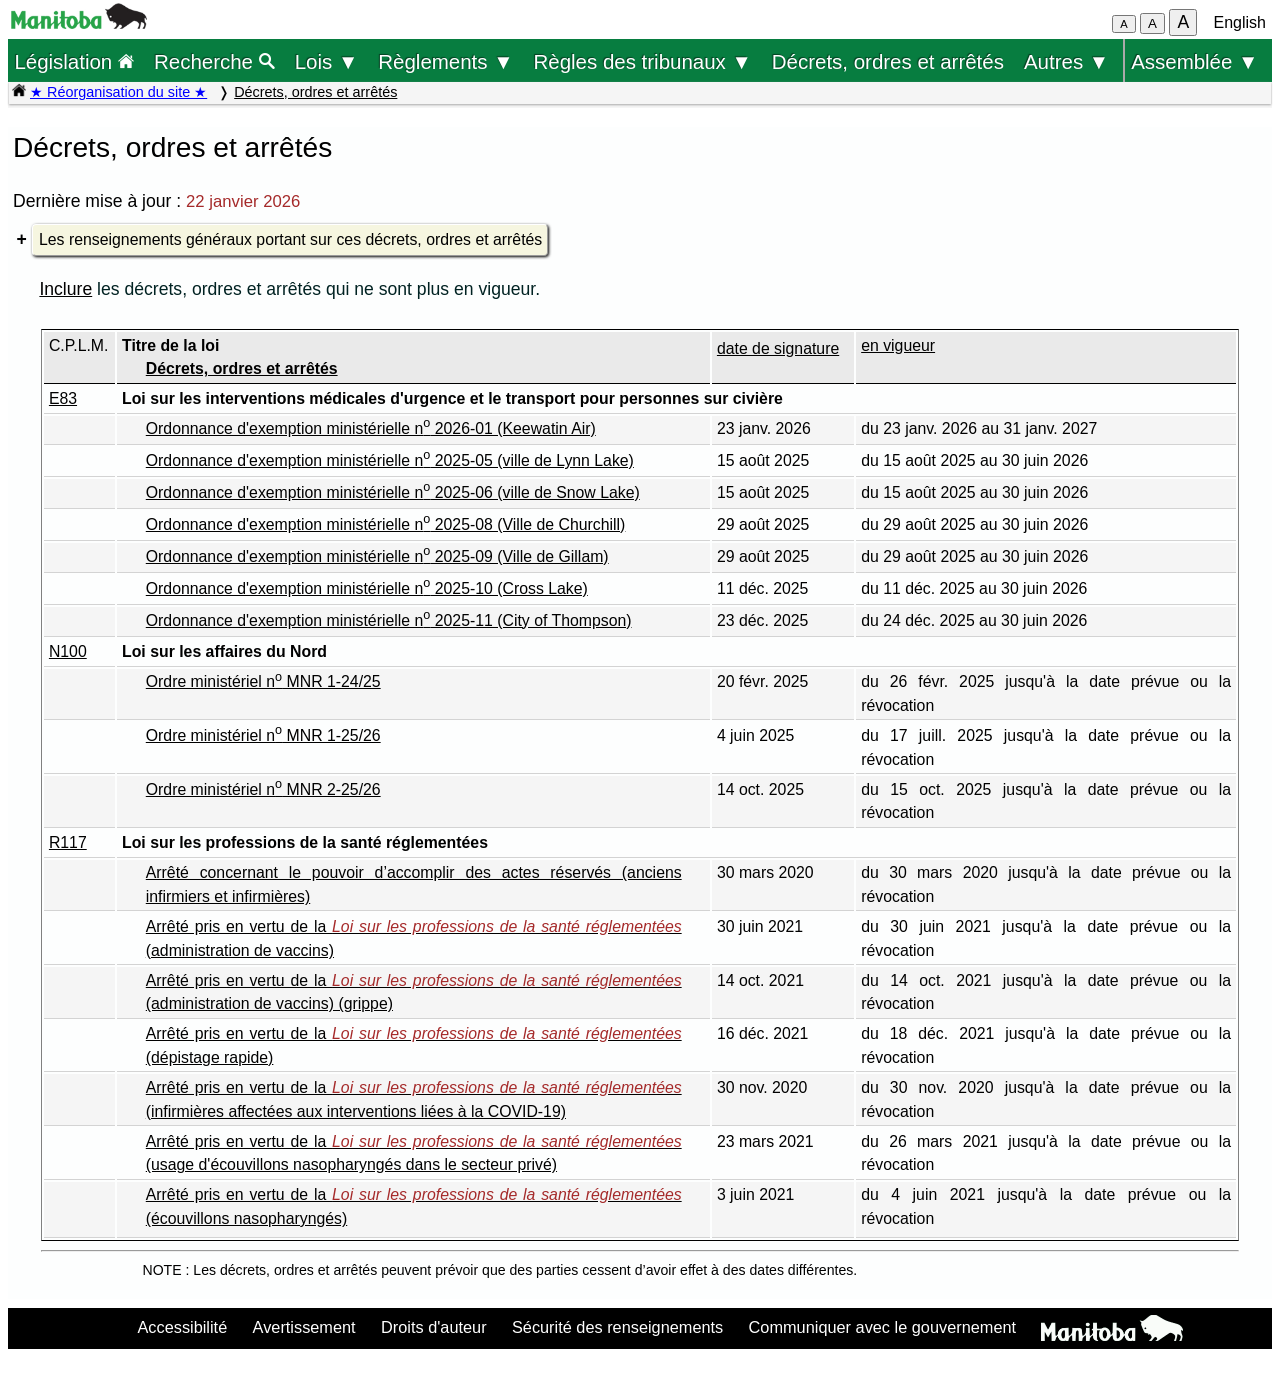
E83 (63, 398)
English (1240, 22)
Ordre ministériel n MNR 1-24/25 (263, 681)
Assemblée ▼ (1194, 61)
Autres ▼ (1066, 61)
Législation (74, 61)
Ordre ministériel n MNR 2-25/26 (263, 789)
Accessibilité (182, 1327)
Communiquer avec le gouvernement (882, 1327)
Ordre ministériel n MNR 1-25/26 (263, 735)
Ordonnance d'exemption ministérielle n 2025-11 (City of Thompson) (389, 620)
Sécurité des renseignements (617, 1327)
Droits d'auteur (434, 1327)
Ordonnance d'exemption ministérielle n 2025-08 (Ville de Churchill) (386, 524)
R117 (68, 842)
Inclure (65, 289)
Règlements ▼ (445, 61)
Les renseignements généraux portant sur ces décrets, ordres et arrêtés (290, 239)
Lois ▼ (327, 61)
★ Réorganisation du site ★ (118, 92)
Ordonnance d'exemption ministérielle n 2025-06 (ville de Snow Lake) (393, 492)
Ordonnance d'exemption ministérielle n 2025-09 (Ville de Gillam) (377, 556)
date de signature (778, 348)
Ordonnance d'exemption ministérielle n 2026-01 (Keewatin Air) (371, 428)
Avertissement (304, 1327)
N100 (68, 651)
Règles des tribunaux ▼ (643, 61)
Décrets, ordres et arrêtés (888, 61)
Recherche (214, 61)
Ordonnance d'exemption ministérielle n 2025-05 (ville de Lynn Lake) (390, 460)
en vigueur (898, 345)
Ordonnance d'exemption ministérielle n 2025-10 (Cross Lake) (367, 588)
